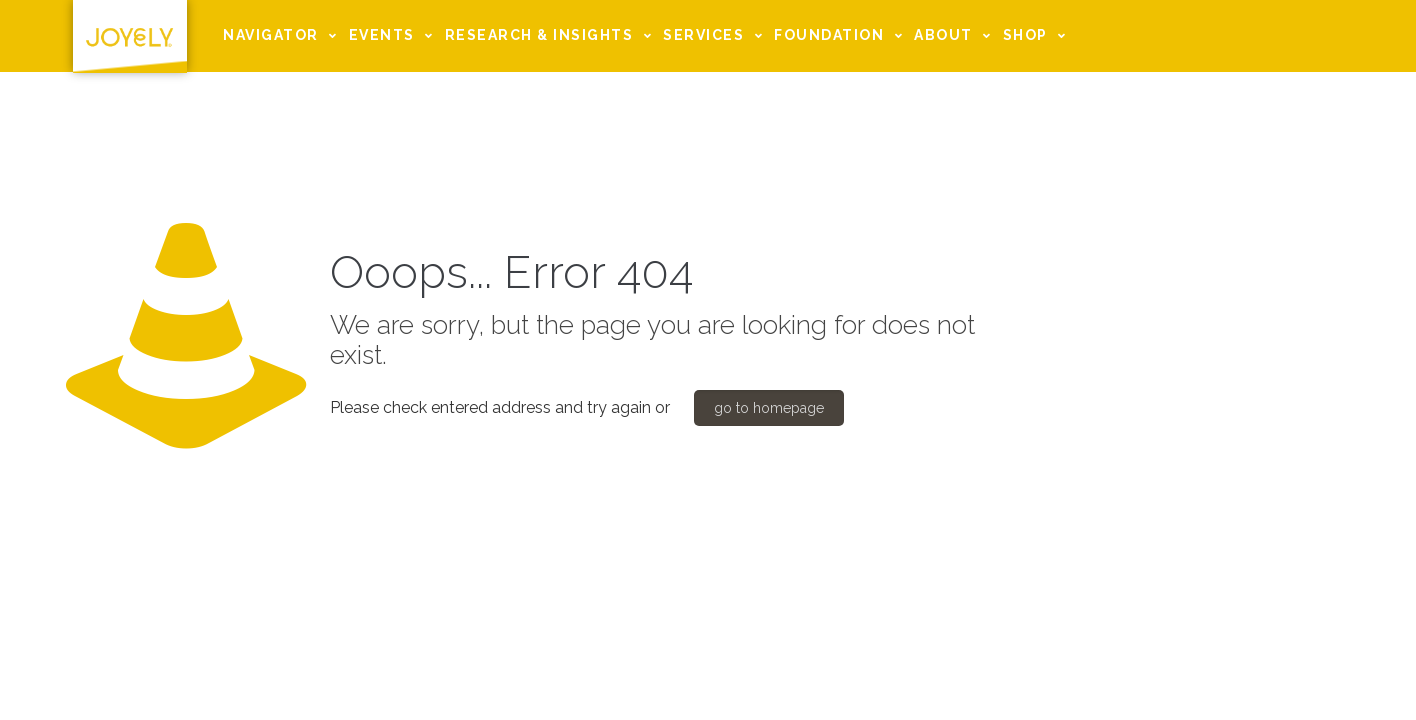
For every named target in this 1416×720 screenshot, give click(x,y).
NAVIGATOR (283, 35)
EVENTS (394, 35)
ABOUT (955, 35)
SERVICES (715, 35)
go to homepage (769, 408)
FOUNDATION (841, 35)
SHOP (1037, 35)
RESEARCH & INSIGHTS (551, 35)
